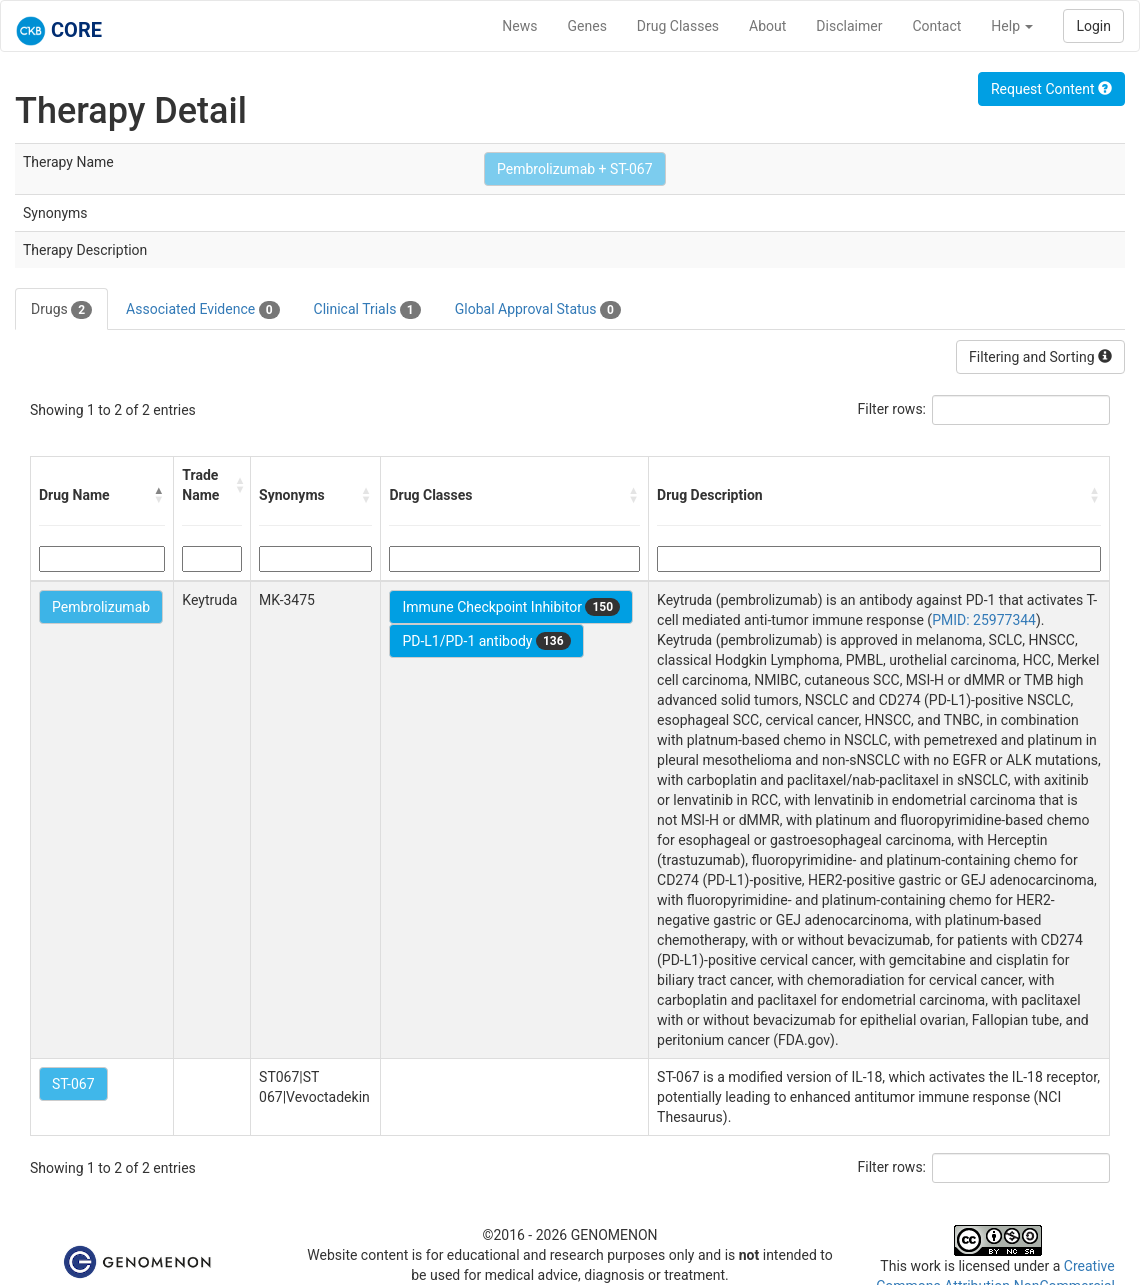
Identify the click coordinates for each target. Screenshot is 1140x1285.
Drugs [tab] (61, 310)
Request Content (1051, 89)
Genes (587, 26)
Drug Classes (678, 26)
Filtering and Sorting (1040, 357)
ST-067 (73, 1084)
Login (1093, 26)
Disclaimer (849, 26)
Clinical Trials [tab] (367, 310)
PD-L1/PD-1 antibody (486, 641)
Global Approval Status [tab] (538, 310)
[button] (159, 495)
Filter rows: (892, 409)
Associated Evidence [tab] (202, 310)
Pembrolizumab (101, 607)
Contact (936, 26)
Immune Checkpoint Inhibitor (511, 607)
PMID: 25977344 (984, 620)
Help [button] (1012, 26)
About (767, 26)
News (519, 26)
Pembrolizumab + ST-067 (575, 169)
